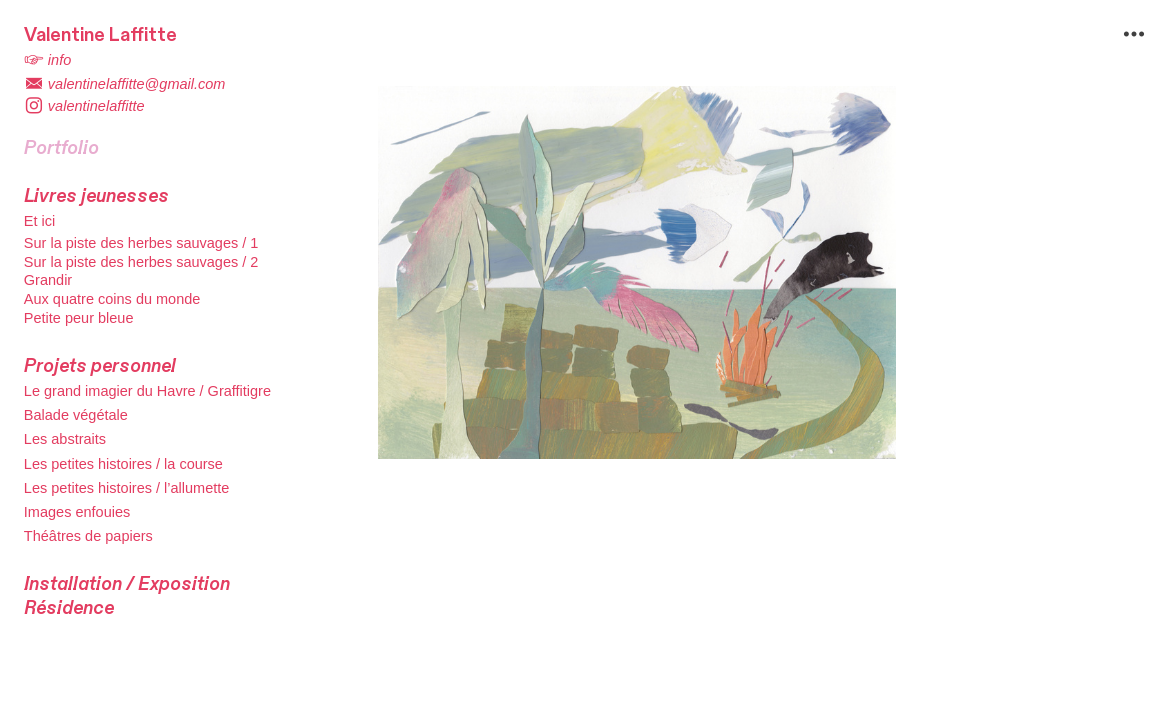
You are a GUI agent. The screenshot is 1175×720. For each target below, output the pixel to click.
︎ (1134, 34)
